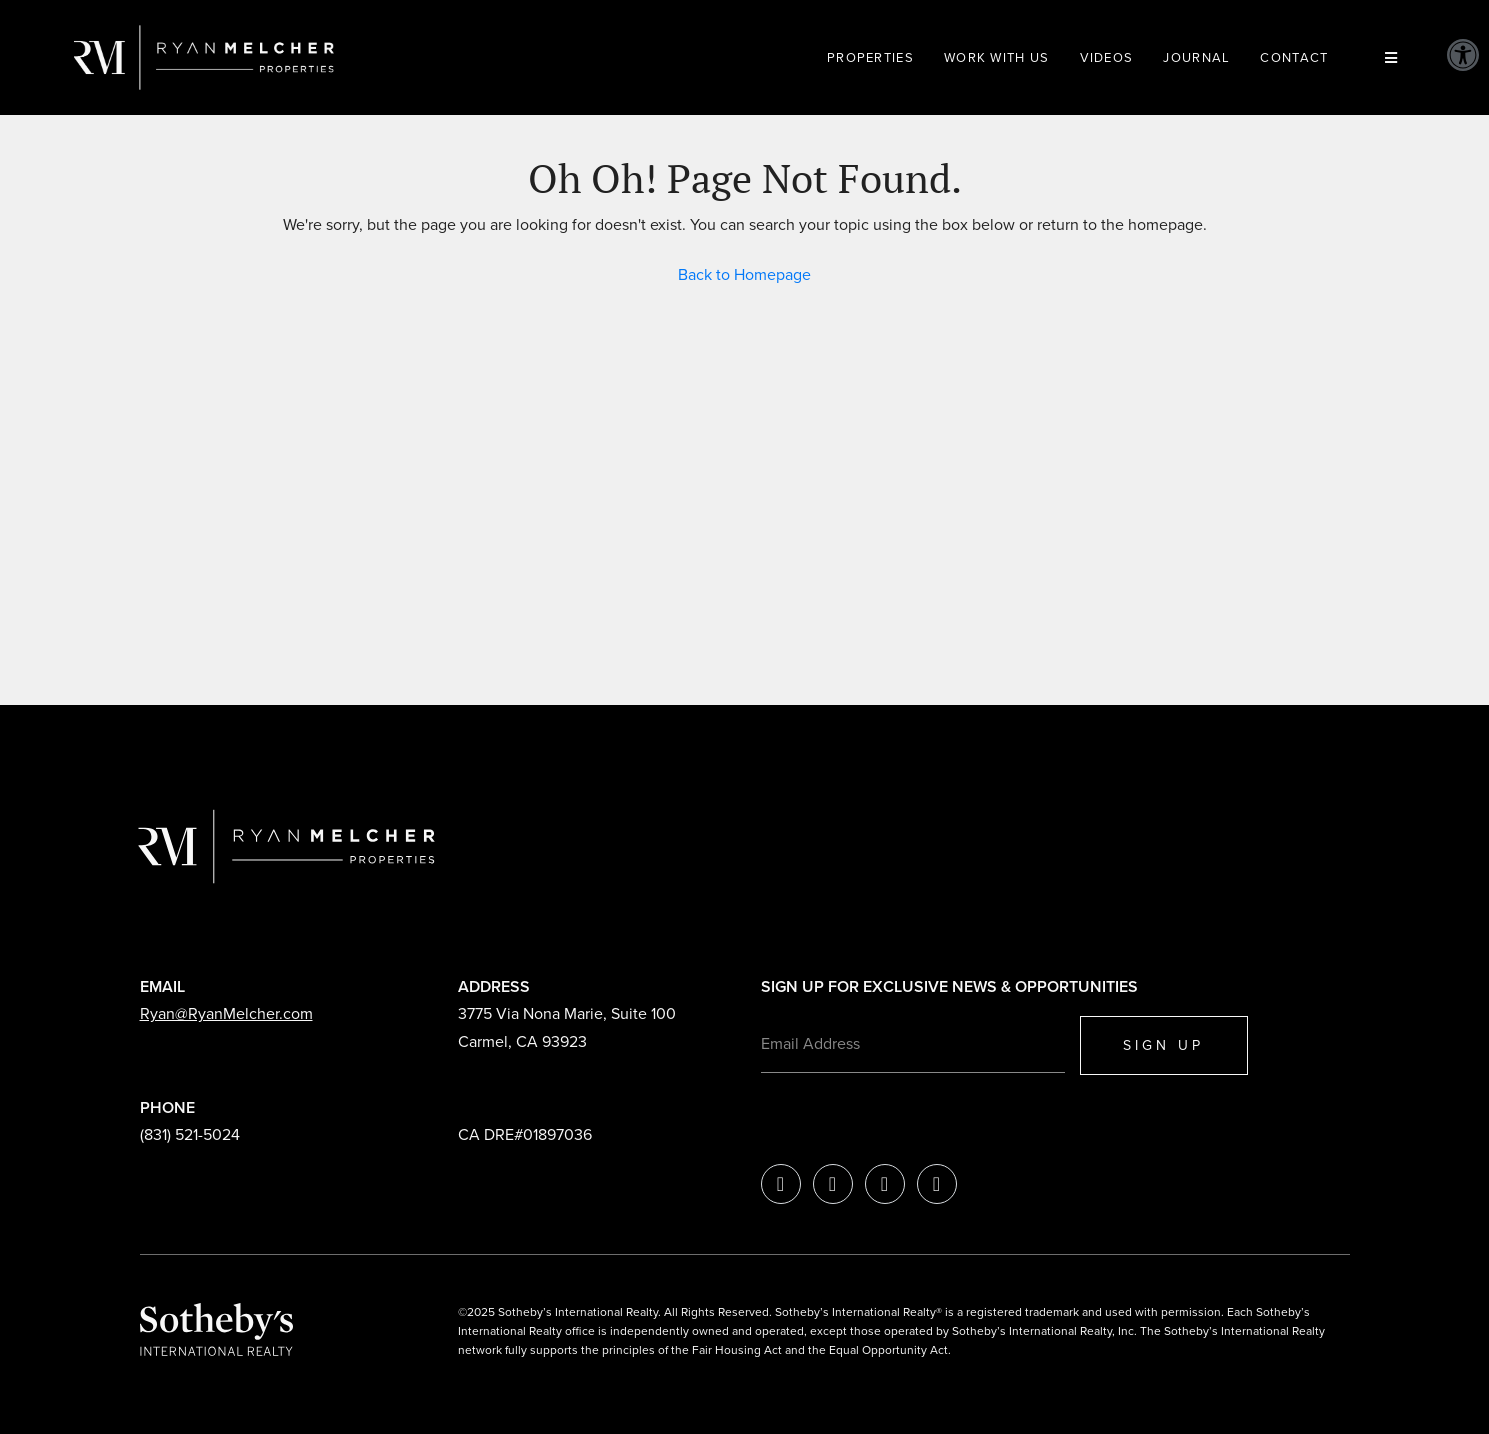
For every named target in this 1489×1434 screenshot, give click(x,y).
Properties (870, 58)
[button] (1463, 55)
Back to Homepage (744, 274)
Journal (1196, 58)
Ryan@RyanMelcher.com (226, 1013)
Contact (1294, 58)
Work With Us (997, 58)
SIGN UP (1163, 1045)
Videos (1107, 58)
